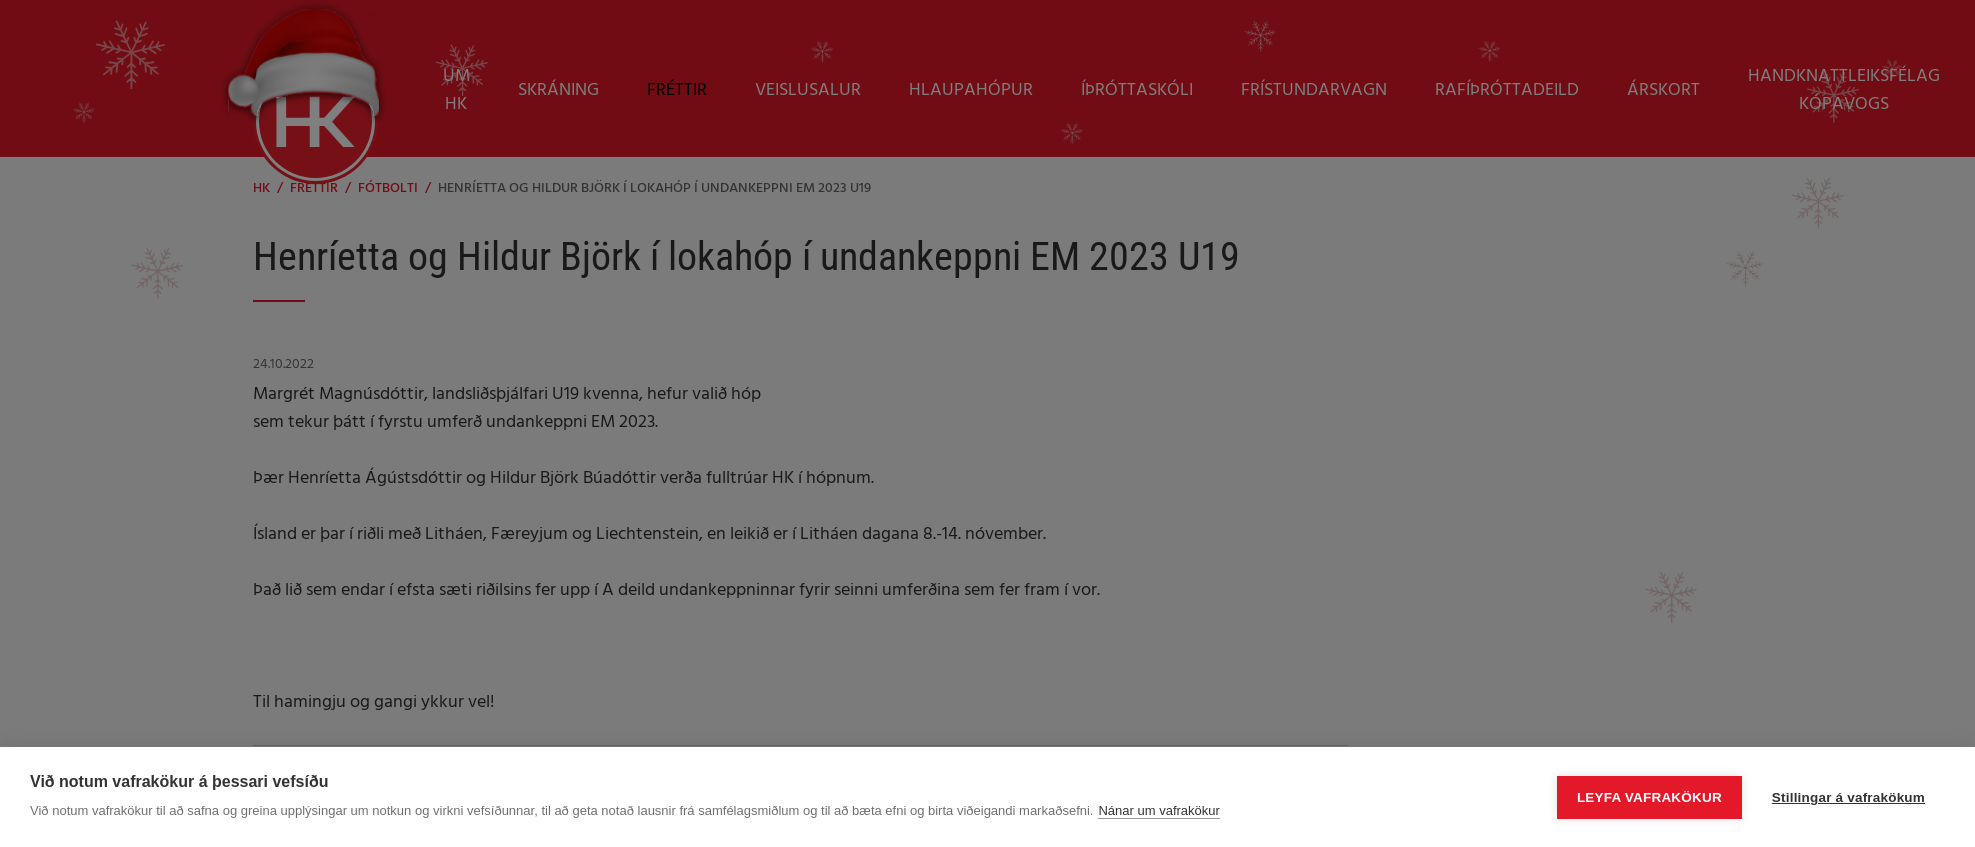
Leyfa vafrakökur (1649, 797)
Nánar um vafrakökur (1158, 810)
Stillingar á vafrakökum (1848, 797)
